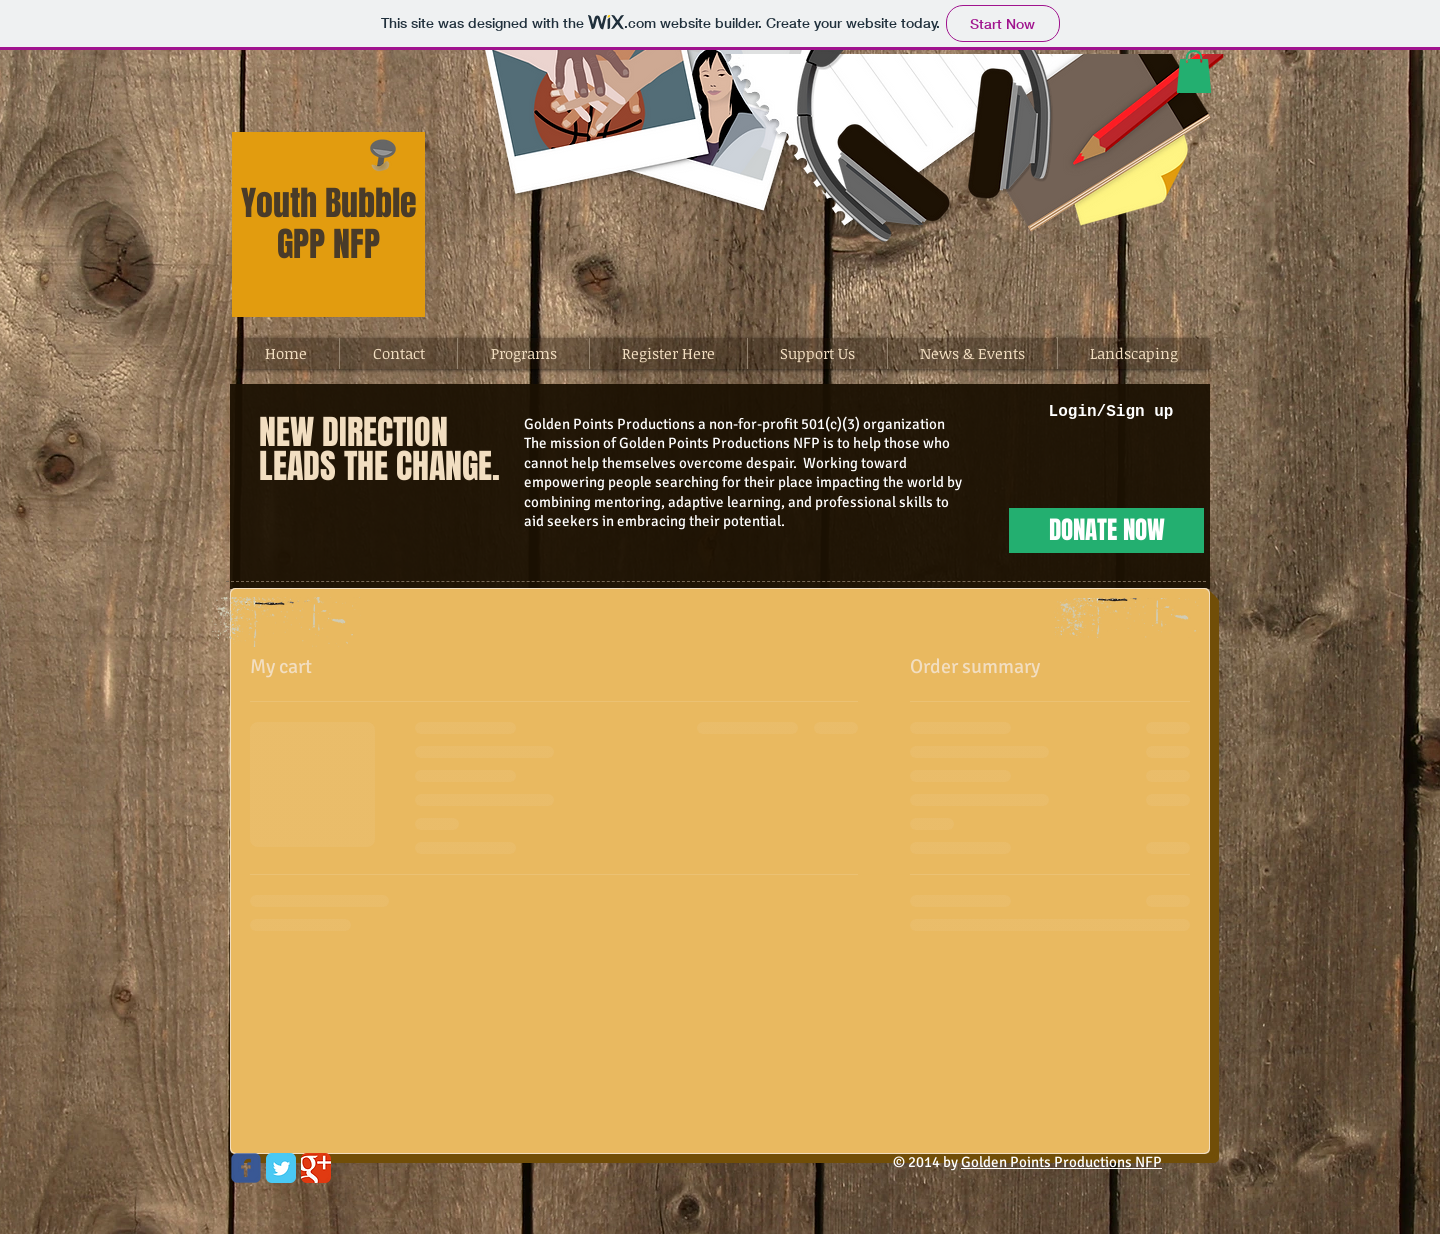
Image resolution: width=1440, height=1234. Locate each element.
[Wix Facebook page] (246, 1168)
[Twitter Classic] (281, 1168)
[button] (1194, 71)
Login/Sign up (1111, 412)
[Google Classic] (316, 1168)
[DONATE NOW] (1106, 530)
